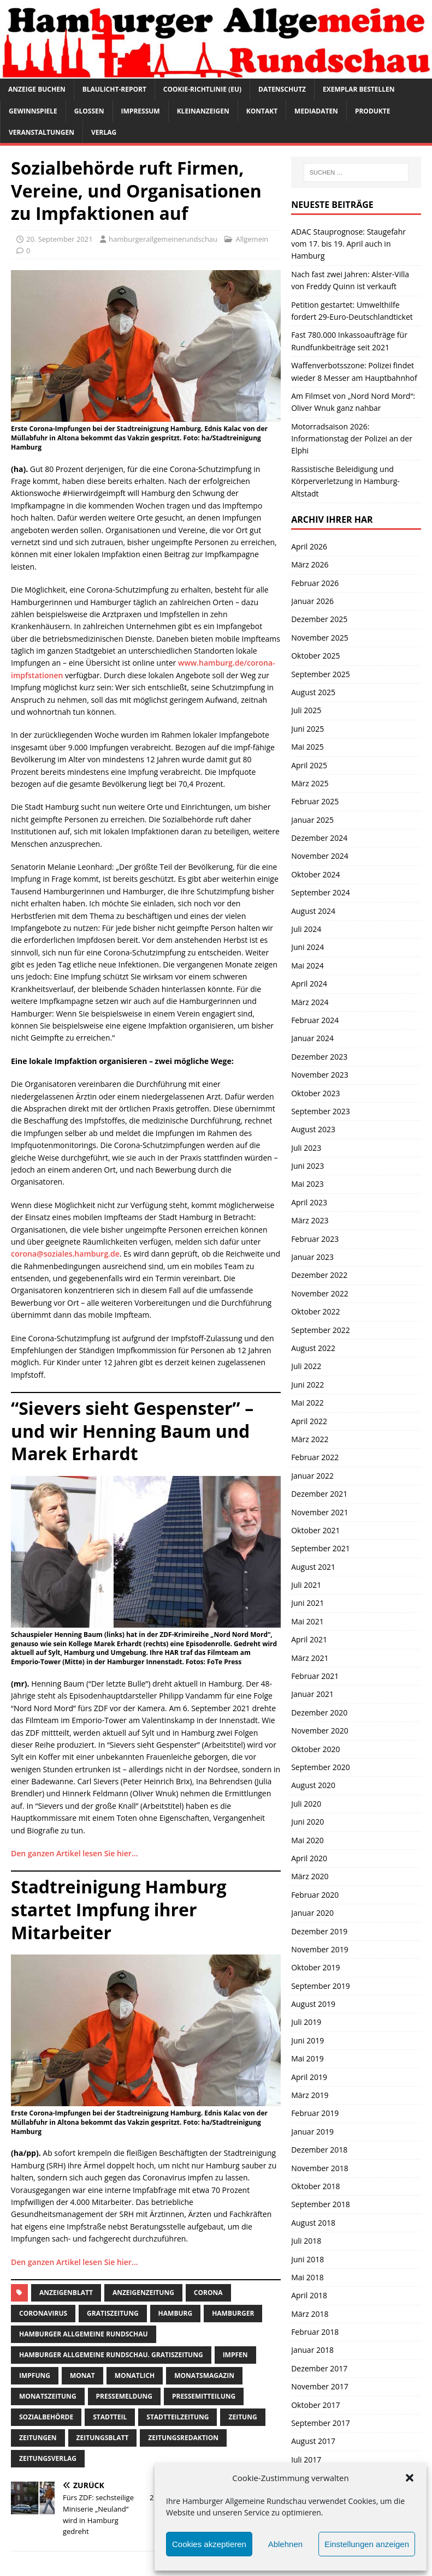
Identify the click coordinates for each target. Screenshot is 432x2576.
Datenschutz (282, 89)
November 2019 (319, 1949)
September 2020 (320, 1767)
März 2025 (309, 783)
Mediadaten (316, 111)
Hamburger (233, 2313)
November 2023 (319, 1074)
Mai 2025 (307, 747)
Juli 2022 (306, 1366)
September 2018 (320, 2204)
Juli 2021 (306, 1585)
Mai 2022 (307, 1402)
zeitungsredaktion (183, 2437)
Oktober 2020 (315, 1749)
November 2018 (319, 2168)
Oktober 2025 (315, 655)
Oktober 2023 (315, 1093)
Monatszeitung (47, 2396)
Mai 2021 (307, 1621)
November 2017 (319, 2386)
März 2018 (309, 2314)
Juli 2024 (306, 929)
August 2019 (313, 2004)
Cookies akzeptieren (209, 2544)
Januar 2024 (312, 1038)
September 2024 (320, 892)
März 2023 (309, 1220)
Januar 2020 (312, 1913)
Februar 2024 (315, 1020)
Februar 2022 (315, 1457)
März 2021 (309, 1658)
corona (208, 2292)
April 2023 (309, 1202)
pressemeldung (124, 2396)
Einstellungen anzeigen (366, 2544)
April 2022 (309, 1421)
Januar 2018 (312, 2350)
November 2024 (319, 856)
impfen (235, 2354)
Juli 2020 (306, 1803)
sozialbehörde (46, 2417)
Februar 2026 (315, 583)
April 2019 (309, 2077)
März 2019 (309, 2095)
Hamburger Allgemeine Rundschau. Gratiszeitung (111, 2354)
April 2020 (309, 1858)
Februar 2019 (315, 2113)
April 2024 (309, 983)
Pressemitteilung (203, 2396)
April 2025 (309, 765)
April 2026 (309, 546)
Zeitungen (38, 2437)
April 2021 (309, 1639)
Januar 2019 (312, 2131)
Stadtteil (110, 2417)
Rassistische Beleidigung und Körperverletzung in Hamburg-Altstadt (345, 481)
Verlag (103, 132)
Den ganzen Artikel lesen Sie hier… (74, 1853)
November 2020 (319, 1730)
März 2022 (309, 1439)
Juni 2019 (307, 2040)
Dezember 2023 (319, 1056)
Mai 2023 (307, 1184)
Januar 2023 (312, 1257)
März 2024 (309, 1002)
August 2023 (313, 1129)
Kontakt (261, 111)
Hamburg (175, 2313)
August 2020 (313, 1785)
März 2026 (309, 564)
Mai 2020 (307, 1840)
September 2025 (320, 674)
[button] (409, 2477)
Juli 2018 (306, 2241)
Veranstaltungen (41, 132)
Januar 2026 (312, 601)
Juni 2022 (307, 1384)
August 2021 (313, 1567)
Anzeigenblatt (66, 2292)
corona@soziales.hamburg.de (65, 1253)
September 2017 (320, 2423)
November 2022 (319, 1293)
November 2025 (319, 637)
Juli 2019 (306, 2022)
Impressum (140, 111)
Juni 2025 (307, 729)
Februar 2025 (315, 801)
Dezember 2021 (319, 1494)
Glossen (89, 111)
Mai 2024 (307, 965)
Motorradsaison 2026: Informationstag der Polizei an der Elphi (351, 438)
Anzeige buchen (37, 89)
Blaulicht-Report (114, 89)
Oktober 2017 (315, 2405)
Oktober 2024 (315, 874)
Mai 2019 (307, 2058)
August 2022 (313, 1348)
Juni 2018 (307, 2259)
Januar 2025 (312, 820)
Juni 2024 (307, 947)
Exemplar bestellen (359, 89)
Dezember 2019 (319, 1931)
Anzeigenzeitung (143, 2292)
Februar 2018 (315, 2332)
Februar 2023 (315, 1239)
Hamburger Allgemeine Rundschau (83, 2334)
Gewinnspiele (33, 111)
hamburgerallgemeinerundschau (163, 239)
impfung (34, 2375)
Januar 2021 (312, 1694)
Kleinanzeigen (203, 111)
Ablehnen (285, 2544)
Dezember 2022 (319, 1275)
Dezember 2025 (319, 619)
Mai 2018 (307, 2277)
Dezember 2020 (319, 1712)
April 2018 (309, 2295)
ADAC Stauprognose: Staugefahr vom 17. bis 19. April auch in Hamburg (348, 243)
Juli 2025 (306, 710)
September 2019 (320, 1986)
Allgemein (251, 239)
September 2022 (320, 1330)
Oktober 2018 (315, 2186)
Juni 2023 (307, 1166)
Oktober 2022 (315, 1311)
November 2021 (319, 1512)
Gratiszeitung (113, 2313)
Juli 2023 (306, 1148)
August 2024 (313, 911)
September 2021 (320, 1548)
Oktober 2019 (315, 1967)
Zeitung (242, 2417)
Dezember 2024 (319, 838)
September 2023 (320, 1111)
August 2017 (313, 2441)
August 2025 (313, 692)
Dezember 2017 (319, 2368)
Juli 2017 (306, 2459)
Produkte (372, 111)
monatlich (135, 2375)
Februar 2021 (315, 1676)
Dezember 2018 (319, 2149)
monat (82, 2375)
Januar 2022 (312, 1476)
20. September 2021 (59, 239)
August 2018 (313, 2223)
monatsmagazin (204, 2375)
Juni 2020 (307, 1821)
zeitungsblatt (102, 2437)
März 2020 (309, 1876)
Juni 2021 (307, 1603)
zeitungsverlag (47, 2458)
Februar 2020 (315, 1895)
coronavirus (43, 2313)
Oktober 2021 (315, 1530)
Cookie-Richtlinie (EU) (202, 89)
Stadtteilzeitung (177, 2417)
